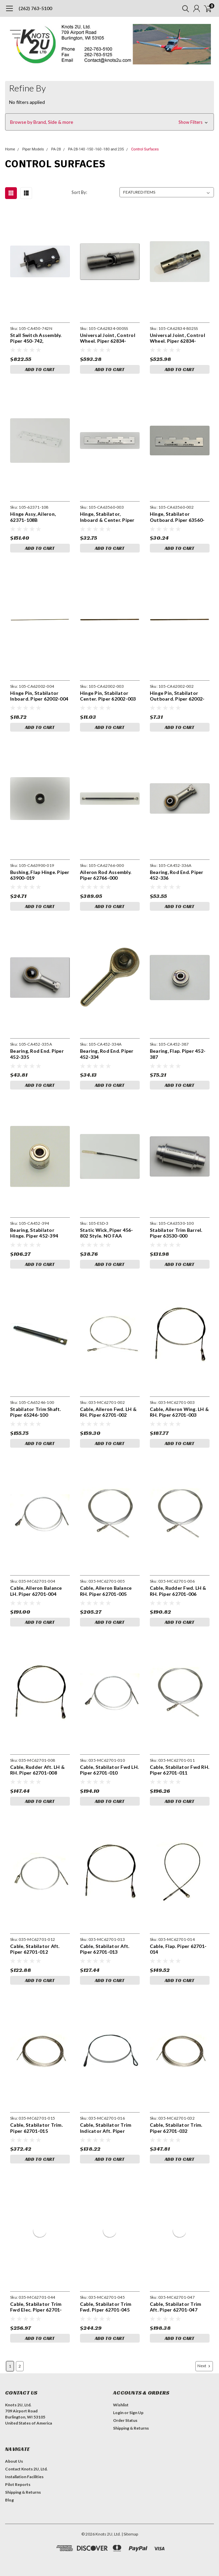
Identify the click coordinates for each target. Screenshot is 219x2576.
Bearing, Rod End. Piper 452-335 (37, 1054)
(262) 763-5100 (35, 8)
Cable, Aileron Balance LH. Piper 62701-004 (36, 1591)
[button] (109, 122)
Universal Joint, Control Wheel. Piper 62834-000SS (107, 338)
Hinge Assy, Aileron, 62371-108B (33, 517)
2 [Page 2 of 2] (20, 2366)
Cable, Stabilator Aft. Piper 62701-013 (105, 1949)
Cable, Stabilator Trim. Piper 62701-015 (36, 2128)
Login (118, 2412)
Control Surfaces (145, 149)
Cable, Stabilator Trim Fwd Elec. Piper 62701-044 (36, 2307)
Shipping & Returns (131, 2428)
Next (204, 2365)
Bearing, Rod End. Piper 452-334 (107, 1054)
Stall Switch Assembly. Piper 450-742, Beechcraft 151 (36, 338)
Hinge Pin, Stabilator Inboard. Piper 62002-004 (39, 696)
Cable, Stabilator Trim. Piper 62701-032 (176, 2128)
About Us (14, 2461)
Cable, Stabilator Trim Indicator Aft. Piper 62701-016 (106, 2128)
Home (10, 149)
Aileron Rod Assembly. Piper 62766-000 (105, 875)
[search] (184, 8)
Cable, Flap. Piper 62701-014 (178, 1949)
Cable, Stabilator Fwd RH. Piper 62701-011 (179, 1770)
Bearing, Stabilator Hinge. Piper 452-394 (34, 1233)
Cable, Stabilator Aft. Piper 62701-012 (35, 1949)
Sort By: (79, 192)
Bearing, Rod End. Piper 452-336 (176, 875)
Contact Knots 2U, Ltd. (26, 2468)
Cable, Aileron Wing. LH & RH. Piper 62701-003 (179, 1412)
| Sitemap (129, 2534)
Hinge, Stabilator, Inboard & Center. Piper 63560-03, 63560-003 (107, 517)
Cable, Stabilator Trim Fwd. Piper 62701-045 (106, 2307)
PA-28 (56, 149)
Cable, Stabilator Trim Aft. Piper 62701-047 (175, 2307)
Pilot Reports (17, 2484)
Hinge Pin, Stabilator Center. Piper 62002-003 (108, 696)
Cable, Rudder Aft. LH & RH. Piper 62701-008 (37, 1770)
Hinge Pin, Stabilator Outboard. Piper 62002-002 (177, 696)
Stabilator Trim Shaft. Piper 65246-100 (35, 1412)
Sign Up (136, 2412)
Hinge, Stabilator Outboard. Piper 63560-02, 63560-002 (177, 517)
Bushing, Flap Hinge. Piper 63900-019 (40, 875)
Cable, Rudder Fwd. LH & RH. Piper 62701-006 (178, 1591)
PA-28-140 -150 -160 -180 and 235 (96, 149)
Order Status (125, 2420)
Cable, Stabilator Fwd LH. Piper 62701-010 (109, 1770)
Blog (9, 2499)
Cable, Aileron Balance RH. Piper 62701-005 (106, 1591)
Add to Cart (40, 369)
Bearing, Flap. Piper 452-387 (178, 1054)
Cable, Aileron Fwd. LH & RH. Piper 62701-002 (108, 1412)
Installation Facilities (24, 2476)
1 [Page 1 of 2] (10, 2366)
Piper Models (33, 149)
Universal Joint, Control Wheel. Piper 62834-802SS (177, 338)
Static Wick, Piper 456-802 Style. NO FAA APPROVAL (106, 1233)
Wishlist (121, 2404)
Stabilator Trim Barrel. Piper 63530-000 (176, 1233)
